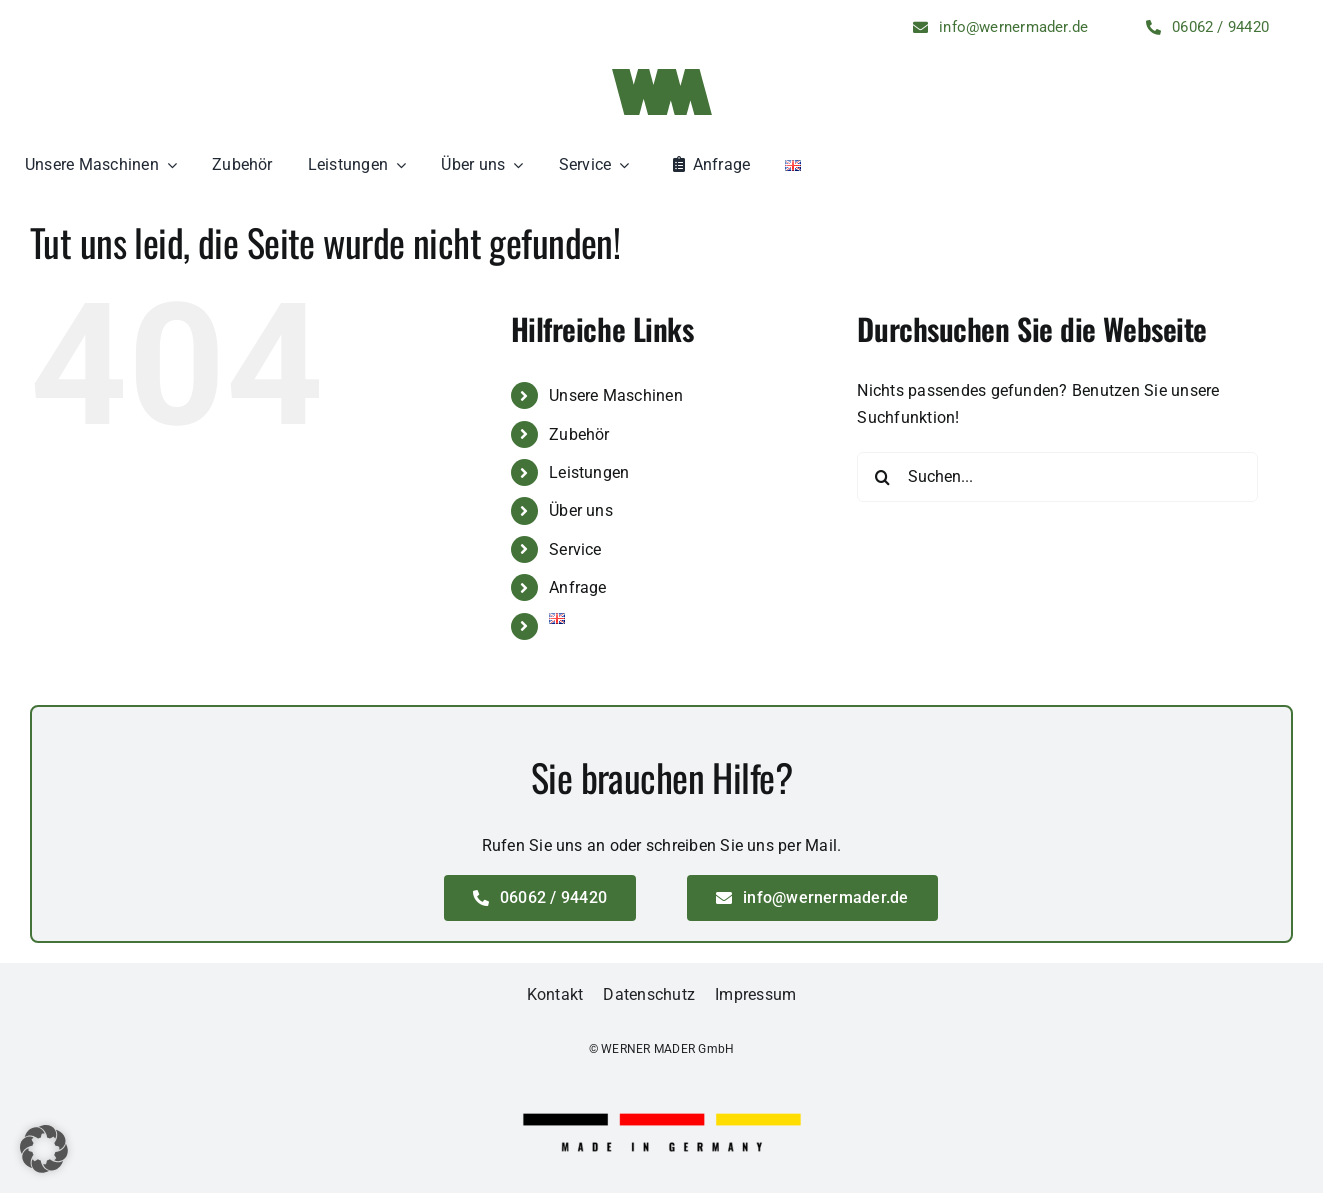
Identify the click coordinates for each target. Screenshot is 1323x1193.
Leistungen (589, 472)
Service (575, 549)
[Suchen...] (1057, 477)
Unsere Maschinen (616, 395)
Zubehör (579, 434)
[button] (44, 1149)
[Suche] (882, 477)
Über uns (581, 510)
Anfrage (578, 587)
